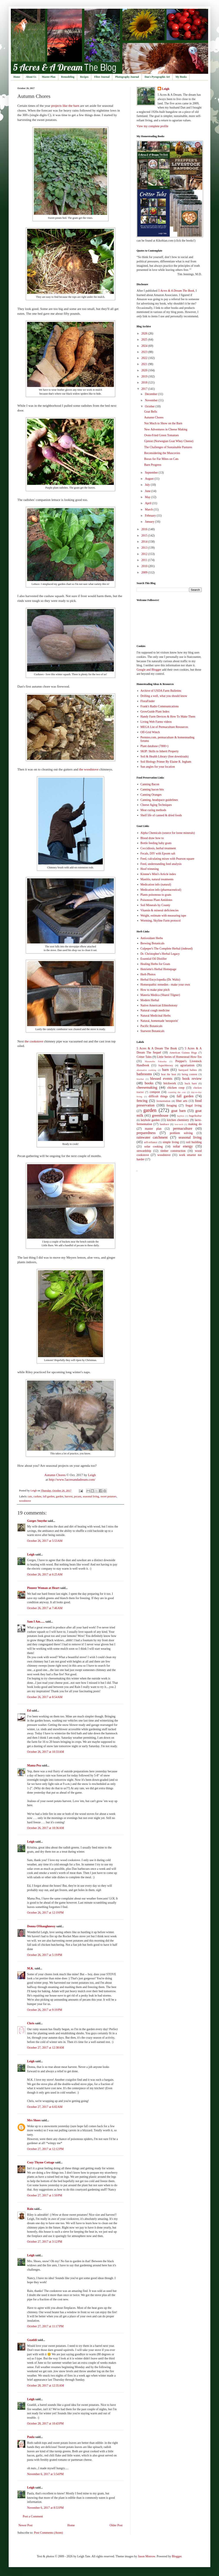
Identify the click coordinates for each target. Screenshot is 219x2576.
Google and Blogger (149, 669)
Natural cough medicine (155, 1010)
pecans (77, 1496)
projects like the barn (65, 105)
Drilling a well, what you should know (164, 696)
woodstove (25, 1500)
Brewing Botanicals (153, 943)
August (149, 478)
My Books (181, 76)
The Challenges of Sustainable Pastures (168, 447)
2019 (144, 376)
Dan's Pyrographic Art (157, 76)
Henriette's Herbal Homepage (159, 969)
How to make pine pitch (155, 989)
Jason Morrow (146, 2556)
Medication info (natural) (156, 884)
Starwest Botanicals (153, 1031)
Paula (30, 2437)
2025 (144, 339)
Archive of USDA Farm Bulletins (161, 690)
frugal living (193, 1105)
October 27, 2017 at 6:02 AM (44, 2107)
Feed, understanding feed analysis (161, 864)
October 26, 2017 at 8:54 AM (44, 1697)
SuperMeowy (165, 1065)
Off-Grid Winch (150, 732)
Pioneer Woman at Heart (43, 1588)
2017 (144, 388)
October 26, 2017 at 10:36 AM (45, 1828)
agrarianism (187, 1065)
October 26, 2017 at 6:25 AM (44, 1574)
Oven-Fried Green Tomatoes (161, 435)
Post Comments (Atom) (48, 2532)
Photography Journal (127, 76)
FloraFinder (148, 701)
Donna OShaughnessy (41, 1926)
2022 (144, 358)
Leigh (92, 1475)
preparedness (146, 1133)
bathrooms (144, 1074)
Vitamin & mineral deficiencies (160, 910)
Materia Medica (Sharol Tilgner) (160, 995)
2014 (144, 541)
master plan (153, 1128)
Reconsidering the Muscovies (162, 453)
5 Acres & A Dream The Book (157, 1048)
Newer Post (25, 2525)
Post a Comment (33, 2516)
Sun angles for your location (158, 766)
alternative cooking (146, 1070)
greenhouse (160, 1115)
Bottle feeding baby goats (156, 843)
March (149, 509)
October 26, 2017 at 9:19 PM (44, 2009)
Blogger (176, 2556)
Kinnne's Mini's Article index (158, 874)
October (150, 406)
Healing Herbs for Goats (155, 964)
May (148, 497)
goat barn (178, 1111)
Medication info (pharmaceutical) (161, 889)
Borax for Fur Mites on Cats (161, 459)
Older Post (116, 2525)
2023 (144, 352)
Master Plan (49, 76)
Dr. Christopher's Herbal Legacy (160, 953)
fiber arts (182, 1101)
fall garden (48, 1496)
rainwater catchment (152, 1137)
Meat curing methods (153, 810)
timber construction (173, 1150)
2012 (144, 554)
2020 (144, 370)
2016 (144, 529)
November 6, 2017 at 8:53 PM (45, 2507)
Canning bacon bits (152, 789)
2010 (144, 566)
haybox (180, 1115)
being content (189, 1074)
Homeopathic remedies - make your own (165, 984)
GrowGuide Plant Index (155, 711)
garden (59, 1496)
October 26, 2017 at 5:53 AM (44, 1540)
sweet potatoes (108, 1496)
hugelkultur (195, 1115)
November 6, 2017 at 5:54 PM (45, 2474)
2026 (144, 333)
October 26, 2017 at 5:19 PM (44, 1955)
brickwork (169, 1083)
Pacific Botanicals (151, 1026)
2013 (144, 547)
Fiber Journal (102, 76)
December (151, 394)
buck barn (191, 1083)
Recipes (84, 76)
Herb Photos (148, 974)
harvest (68, 1496)
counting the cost (177, 1092)
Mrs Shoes (34, 2120)
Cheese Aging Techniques (156, 805)
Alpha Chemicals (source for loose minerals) (168, 833)
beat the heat (168, 1074)
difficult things (158, 1096)
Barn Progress (152, 464)
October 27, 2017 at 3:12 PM (44, 2241)
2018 (144, 382)
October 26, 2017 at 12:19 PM (45, 1912)
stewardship (144, 1150)
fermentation (163, 1101)
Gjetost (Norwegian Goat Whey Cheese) (168, 441)
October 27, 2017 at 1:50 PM (44, 2195)
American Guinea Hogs (183, 1052)
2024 (144, 345)
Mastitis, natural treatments (157, 879)
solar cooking (153, 1146)
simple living (171, 1142)
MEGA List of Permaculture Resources (164, 727)
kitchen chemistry (178, 1120)
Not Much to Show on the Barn (163, 423)
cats (30, 1496)
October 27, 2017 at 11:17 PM (45, 2326)
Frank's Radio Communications (160, 706)
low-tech (179, 1124)
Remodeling (67, 76)
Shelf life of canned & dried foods (161, 815)
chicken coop (175, 1087)
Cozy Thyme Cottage (40, 2162)
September (152, 472)
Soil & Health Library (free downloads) (165, 756)
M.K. (30, 1968)
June (148, 491)
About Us (31, 76)
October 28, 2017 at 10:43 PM (45, 2423)
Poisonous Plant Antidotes (156, 900)
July (148, 484)
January (150, 521)
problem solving (181, 1133)
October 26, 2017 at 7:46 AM (44, 1608)
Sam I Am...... (36, 1621)
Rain (30, 2209)
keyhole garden (150, 1120)
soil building (194, 1142)
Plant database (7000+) (154, 746)
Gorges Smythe (37, 1521)
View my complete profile (152, 126)
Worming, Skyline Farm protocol (161, 920)
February (151, 515)
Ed (29, 1710)
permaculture (182, 1128)
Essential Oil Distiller (154, 958)
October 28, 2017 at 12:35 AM (45, 2385)
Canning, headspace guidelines (159, 800)
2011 (144, 560)
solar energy (183, 1146)
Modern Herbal (150, 1000)
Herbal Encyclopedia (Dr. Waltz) (160, 979)
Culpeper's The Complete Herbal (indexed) (167, 948)
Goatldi (32, 2340)
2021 (144, 364)
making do (195, 1124)
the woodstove (88, 769)
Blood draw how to (152, 838)
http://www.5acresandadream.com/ (72, 1479)
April (148, 503)
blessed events (161, 1078)
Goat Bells (150, 411)
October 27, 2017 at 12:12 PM (45, 2149)
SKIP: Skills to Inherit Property (160, 751)
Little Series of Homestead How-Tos (179, 1056)
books (149, 1083)
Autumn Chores (55, 1475)
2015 (144, 535)
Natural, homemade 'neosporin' (159, 1020)
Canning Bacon (150, 784)
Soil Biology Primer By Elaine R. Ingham (166, 761)
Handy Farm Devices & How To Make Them (168, 716)
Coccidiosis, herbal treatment (158, 848)
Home (16, 76)
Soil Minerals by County (155, 905)
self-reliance (150, 1142)
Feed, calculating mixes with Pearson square (167, 858)
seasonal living (91, 1496)
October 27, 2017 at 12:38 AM (45, 2047)
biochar (140, 1079)
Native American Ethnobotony (159, 1005)
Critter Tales (144, 1056)
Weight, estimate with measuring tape (163, 915)
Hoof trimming (150, 869)
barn (165, 1070)
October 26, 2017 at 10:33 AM (45, 1751)
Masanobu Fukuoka (156, 1061)
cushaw (37, 1496)
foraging (172, 1105)
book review (192, 1078)
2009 (144, 572)
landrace (164, 1124)
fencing (142, 1101)
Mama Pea (34, 1765)
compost (155, 1092)
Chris (31, 2023)
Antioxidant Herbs (152, 938)
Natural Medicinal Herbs (156, 1015)
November (152, 400)
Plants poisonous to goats (156, 894)
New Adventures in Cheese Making (165, 429)
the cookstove (34, 1041)
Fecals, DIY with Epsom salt (158, 853)
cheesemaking (147, 1087)
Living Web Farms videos (156, 721)
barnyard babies (187, 1070)
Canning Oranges (151, 794)
